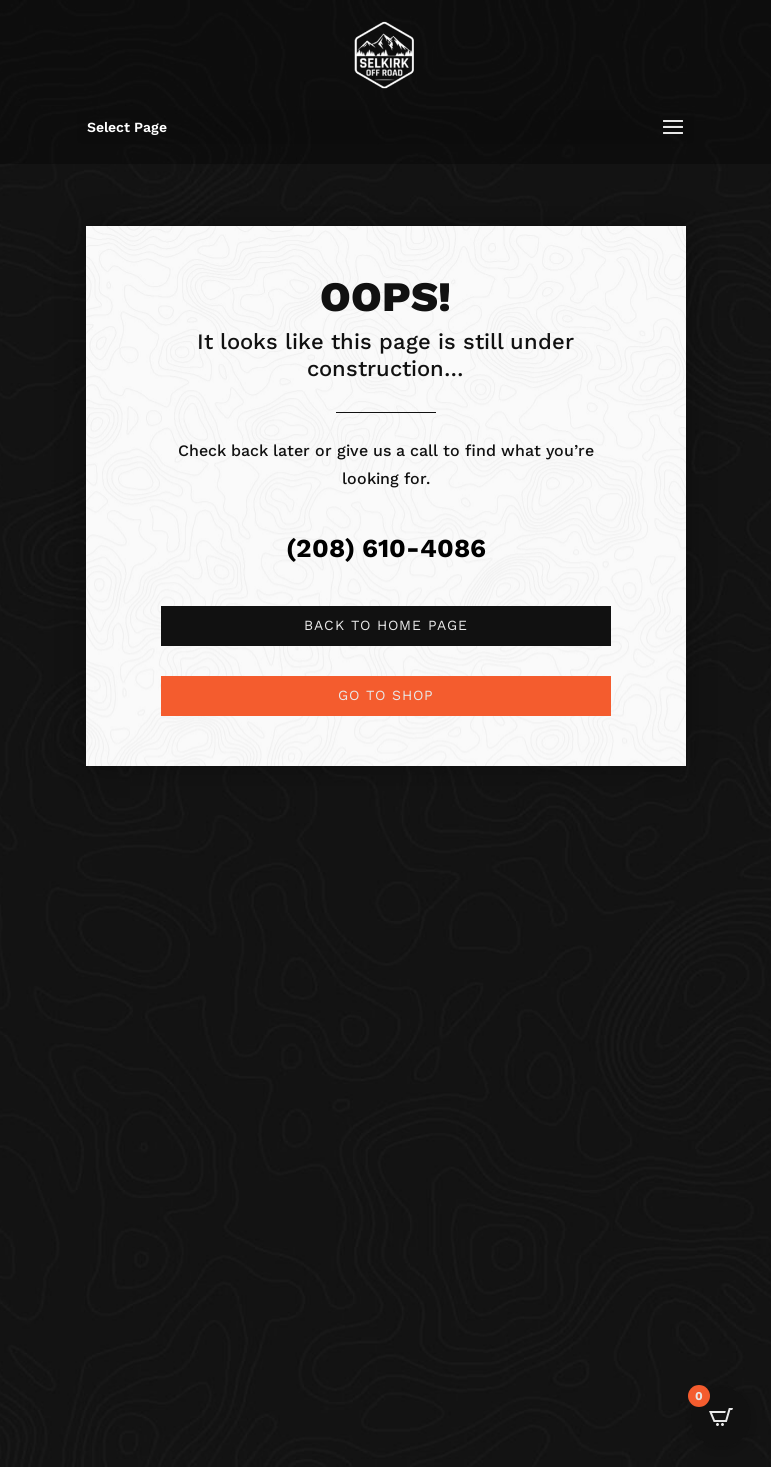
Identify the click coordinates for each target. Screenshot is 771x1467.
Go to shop (386, 695)
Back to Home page (386, 625)
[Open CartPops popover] (721, 1417)
